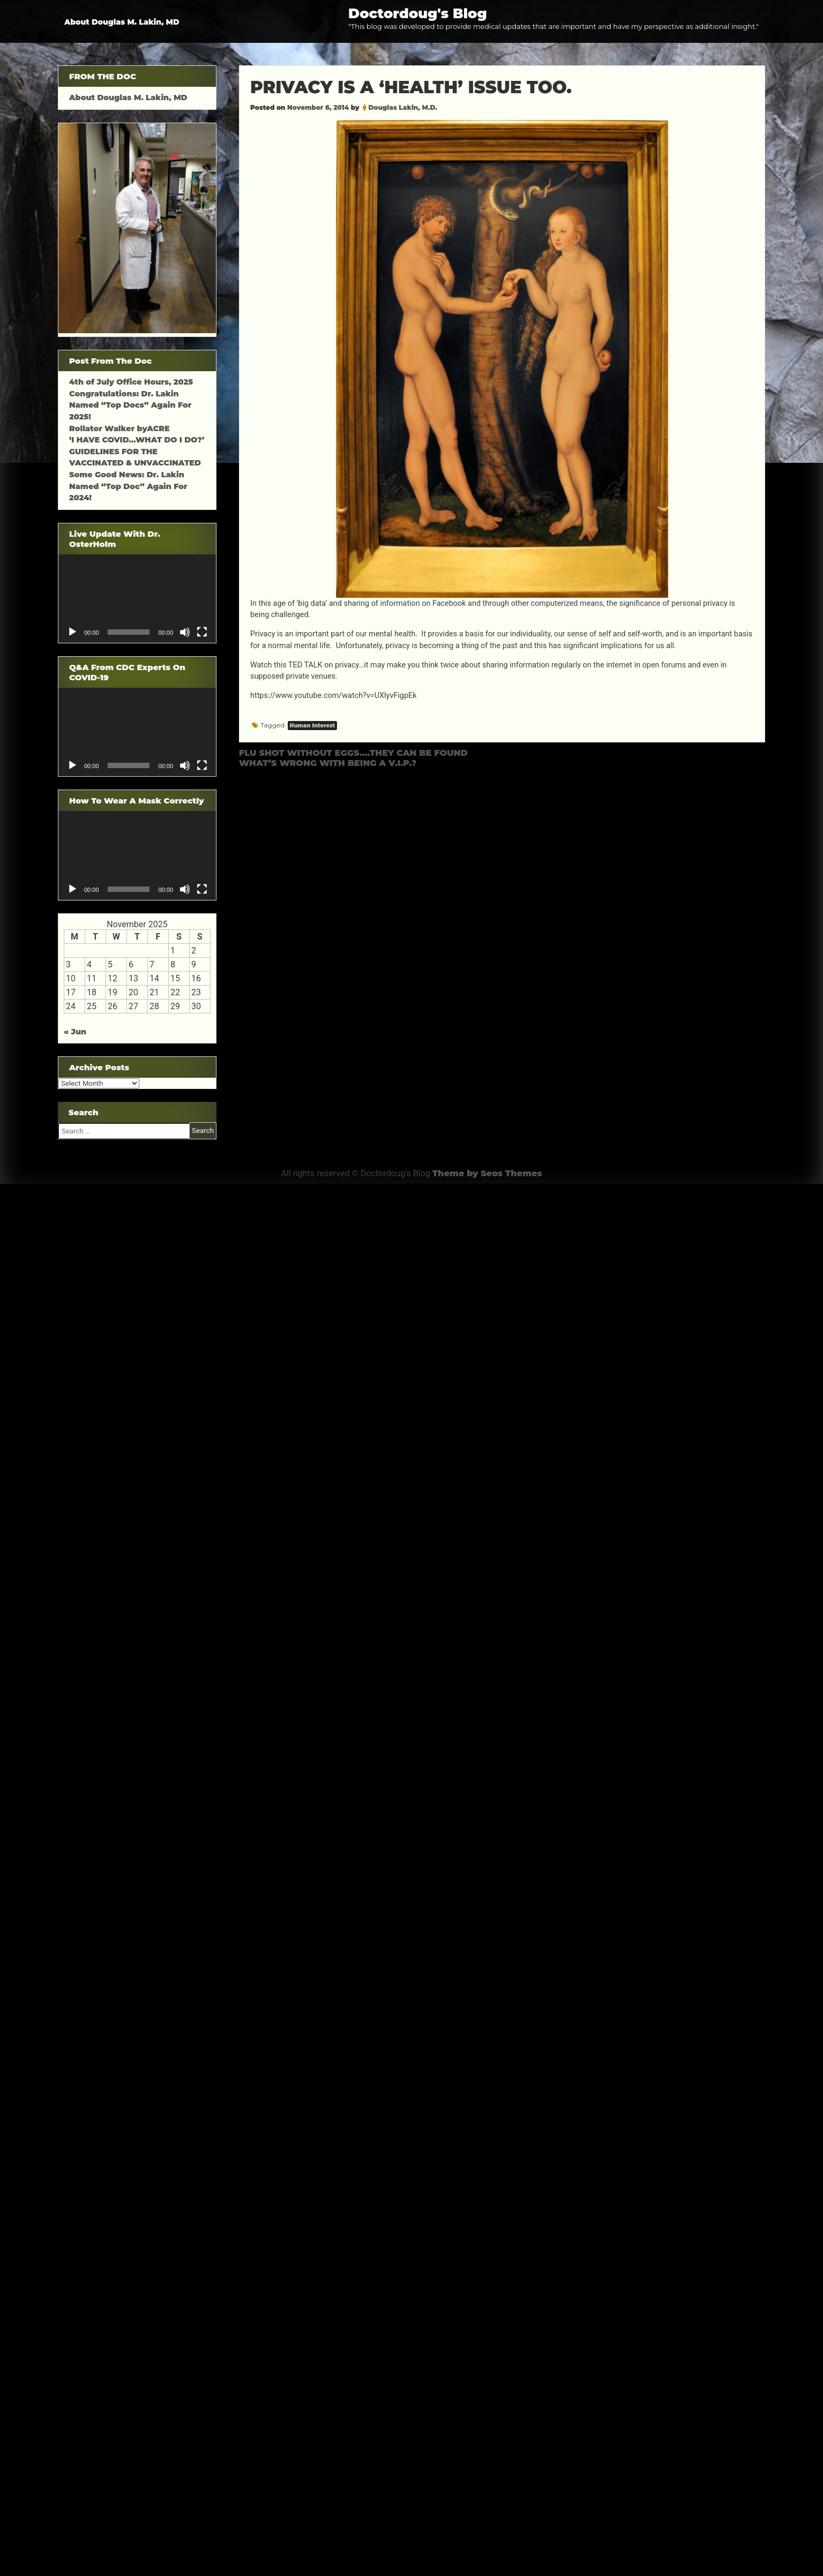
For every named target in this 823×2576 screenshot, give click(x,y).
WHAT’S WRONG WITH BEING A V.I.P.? (327, 763)
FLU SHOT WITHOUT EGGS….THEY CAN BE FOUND (353, 753)
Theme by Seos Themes (487, 1173)
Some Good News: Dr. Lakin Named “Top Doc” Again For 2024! (128, 486)
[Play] (72, 632)
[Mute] (184, 632)
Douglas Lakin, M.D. (402, 107)
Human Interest (312, 725)
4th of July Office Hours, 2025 (131, 382)
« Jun (75, 1032)
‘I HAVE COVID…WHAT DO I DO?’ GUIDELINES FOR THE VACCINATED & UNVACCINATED (136, 451)
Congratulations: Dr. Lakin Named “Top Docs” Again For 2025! (130, 405)
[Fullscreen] (202, 632)
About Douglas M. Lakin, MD (121, 22)
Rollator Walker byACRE (119, 428)
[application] (137, 598)
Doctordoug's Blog (417, 13)
